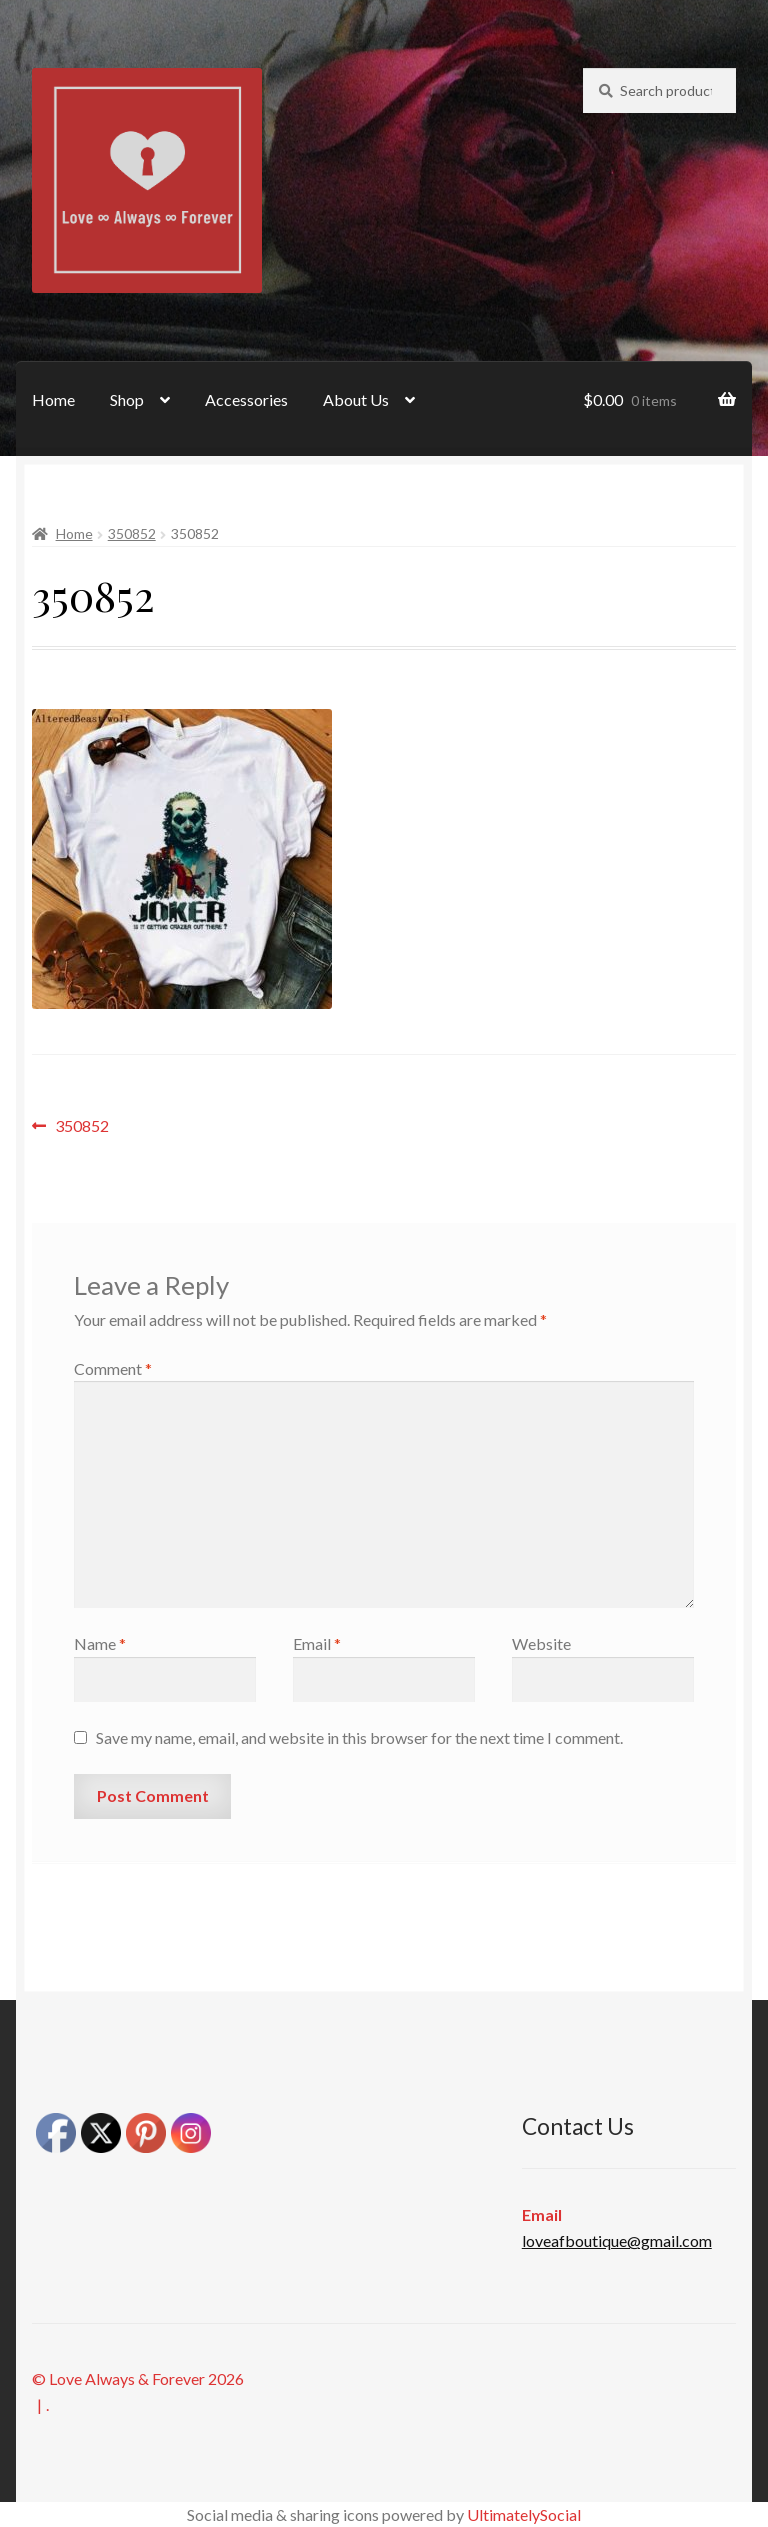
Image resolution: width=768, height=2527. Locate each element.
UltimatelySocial (524, 2514)
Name (100, 1643)
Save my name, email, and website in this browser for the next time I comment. (359, 1737)
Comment (113, 1368)
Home (53, 399)
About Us (356, 399)
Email (317, 1643)
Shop (127, 399)
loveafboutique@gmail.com (617, 2240)
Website (541, 1643)
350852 (132, 533)
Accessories (246, 399)
